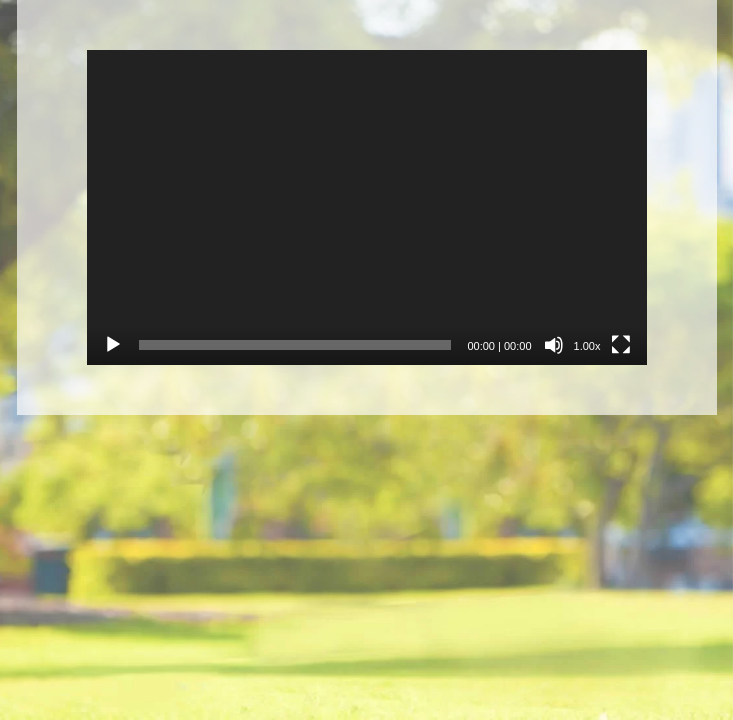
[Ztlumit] (554, 345)
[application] (367, 207)
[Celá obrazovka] (621, 345)
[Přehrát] (113, 345)
